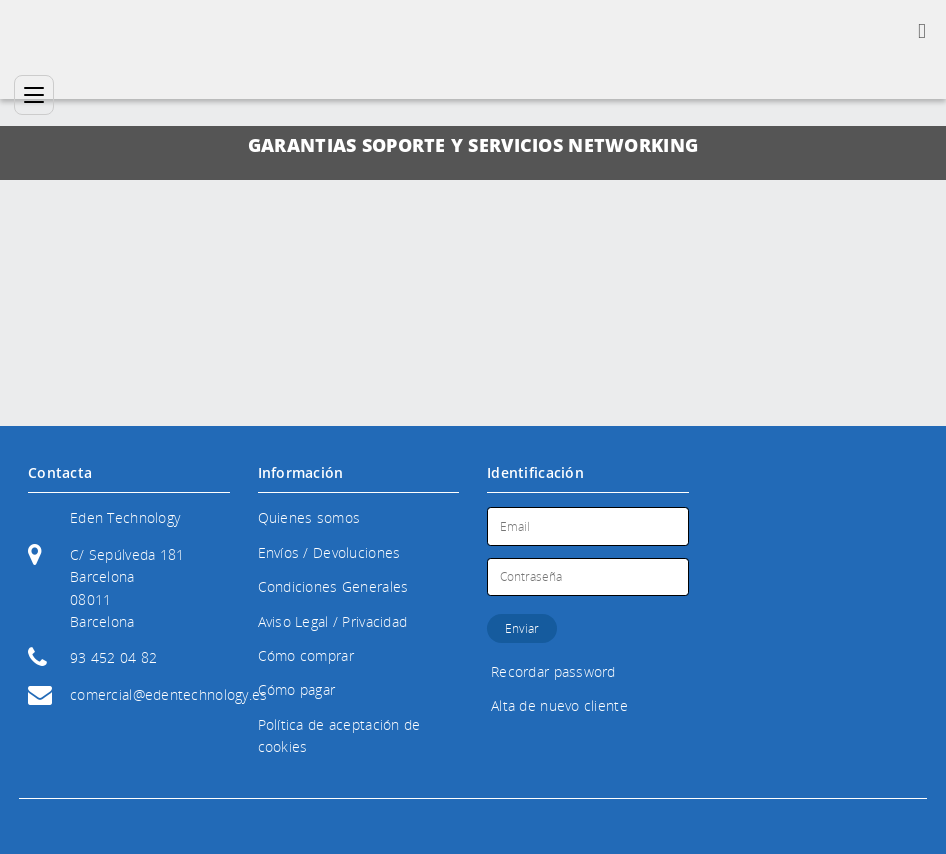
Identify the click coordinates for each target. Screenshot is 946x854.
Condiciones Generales (333, 586)
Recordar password (553, 671)
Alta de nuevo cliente (559, 705)
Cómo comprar (306, 655)
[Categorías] (34, 95)
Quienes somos (309, 517)
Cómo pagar (297, 689)
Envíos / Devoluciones (329, 552)
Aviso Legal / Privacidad (333, 621)
